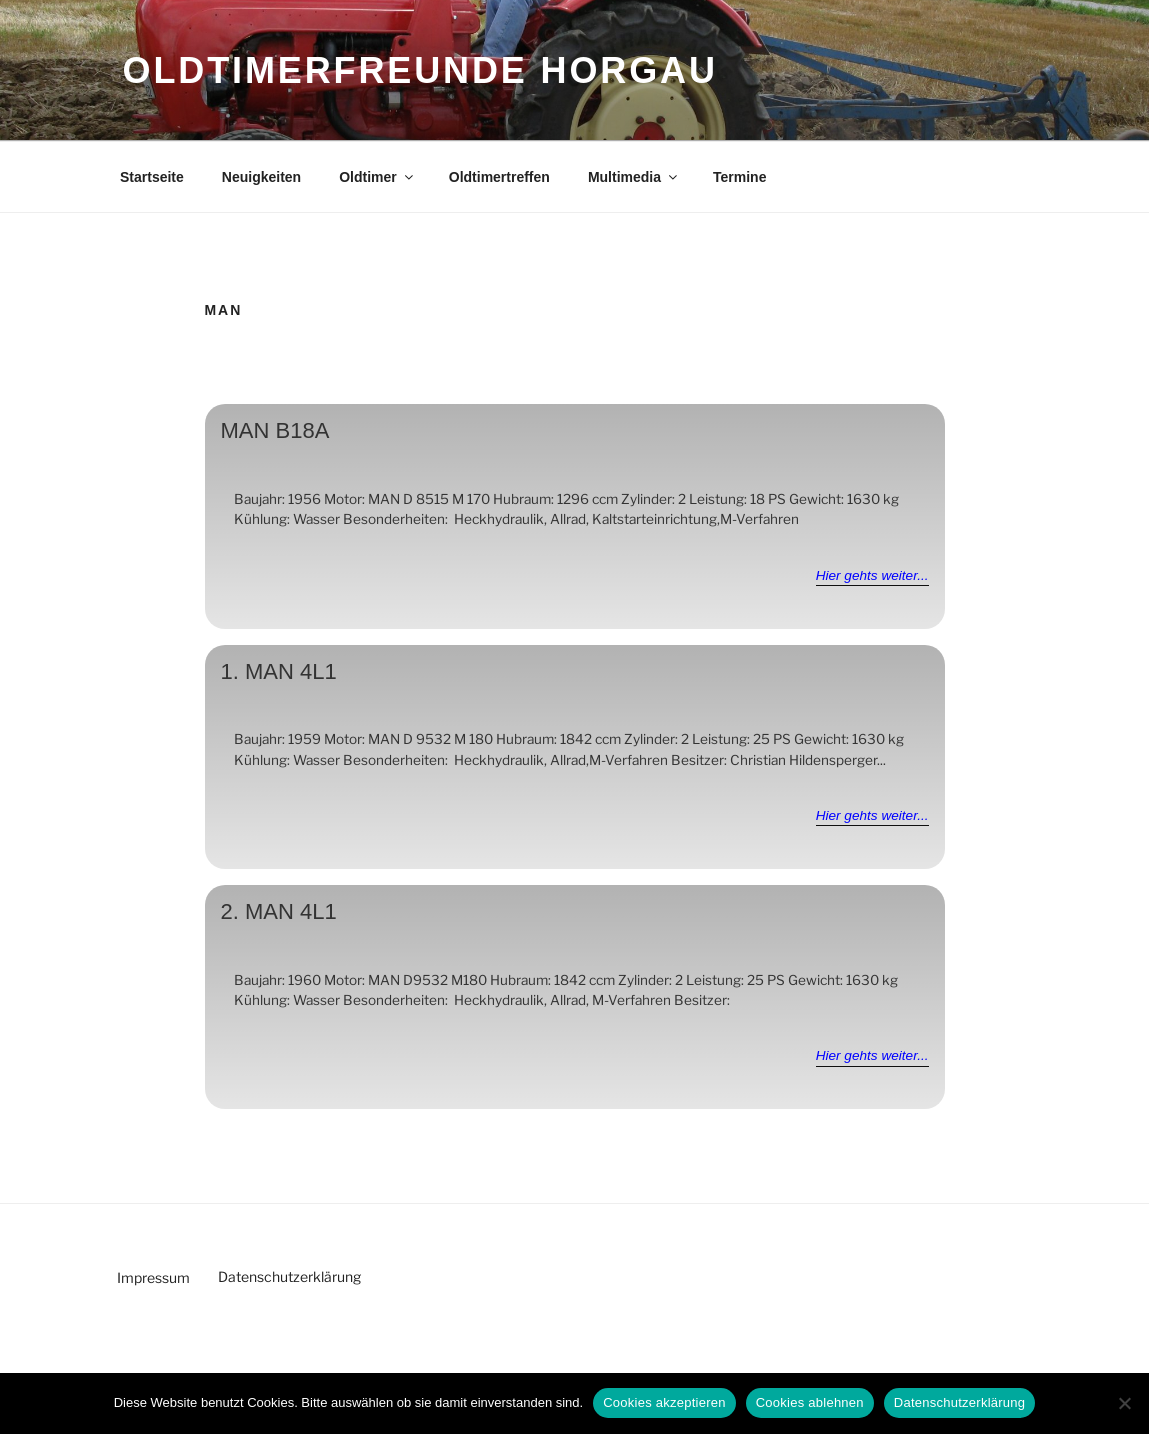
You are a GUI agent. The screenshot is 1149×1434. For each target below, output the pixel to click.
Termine (739, 177)
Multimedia (634, 177)
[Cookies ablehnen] (1124, 1403)
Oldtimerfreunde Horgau (420, 70)
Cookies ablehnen (810, 1402)
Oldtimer (377, 177)
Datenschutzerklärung (289, 1276)
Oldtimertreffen (499, 177)
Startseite (152, 177)
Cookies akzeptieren (664, 1402)
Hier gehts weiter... (872, 575)
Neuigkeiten (261, 177)
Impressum (153, 1277)
